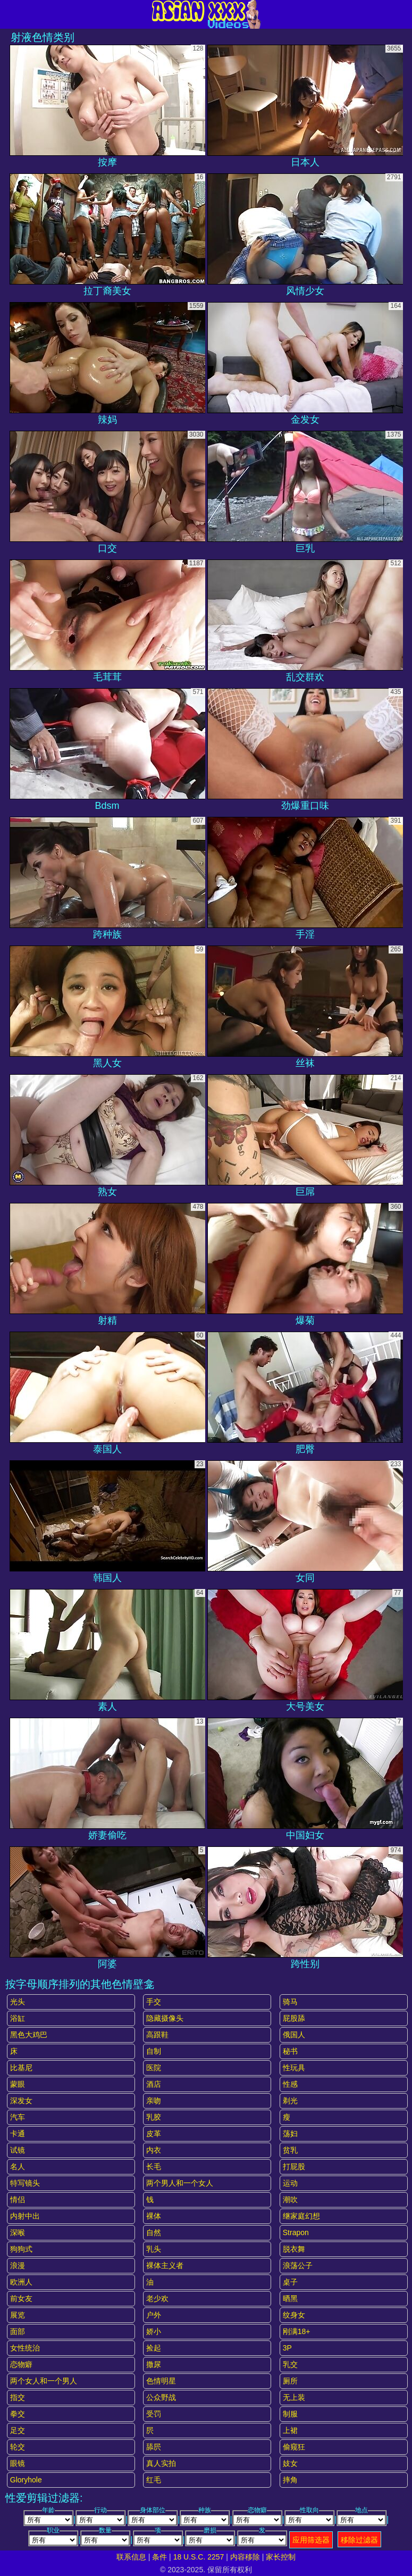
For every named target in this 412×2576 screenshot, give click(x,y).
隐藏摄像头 (164, 2018)
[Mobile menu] (9, 14)
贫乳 (290, 2150)
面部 (17, 2331)
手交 (153, 2001)
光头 (17, 2001)
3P (287, 2348)
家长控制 (281, 2557)
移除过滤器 (359, 2540)
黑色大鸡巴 (28, 2034)
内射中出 (25, 2216)
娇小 (153, 2331)
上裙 (290, 2430)
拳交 (17, 2414)
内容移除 (245, 2557)
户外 (153, 2315)
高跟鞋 (157, 2034)
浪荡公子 (298, 2265)
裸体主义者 (164, 2265)
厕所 (290, 2381)
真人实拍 (161, 2463)
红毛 (153, 2479)
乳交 (290, 2364)
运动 (290, 2183)
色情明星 (161, 2381)
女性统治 (25, 2348)
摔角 (290, 2479)
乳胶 (153, 2117)
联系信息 (131, 2557)
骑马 (290, 2001)
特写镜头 (25, 2183)
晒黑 (290, 2298)
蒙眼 (17, 2084)
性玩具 (294, 2067)
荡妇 (290, 2133)
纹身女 (294, 2315)
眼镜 (17, 2463)
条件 (159, 2557)
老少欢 (157, 2298)
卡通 (17, 2133)
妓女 (290, 2463)
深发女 (21, 2100)
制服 (290, 2414)
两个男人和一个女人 (179, 2183)
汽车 (17, 2117)
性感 (290, 2084)
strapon (296, 2232)
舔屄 (153, 2447)
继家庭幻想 (301, 2216)
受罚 (153, 2414)
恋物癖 (21, 2364)
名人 (17, 2166)
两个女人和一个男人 (43, 2381)
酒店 (153, 2084)
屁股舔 (294, 2018)
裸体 (153, 2216)
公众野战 (161, 2397)
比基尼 (21, 2067)
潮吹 (290, 2199)
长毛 (153, 2166)
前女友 (21, 2298)
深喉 (17, 2232)
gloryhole (26, 2479)
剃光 (290, 2100)
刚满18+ (296, 2331)
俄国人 (294, 2034)
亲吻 (153, 2100)
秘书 (290, 2051)
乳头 (153, 2249)
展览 (17, 2315)
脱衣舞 (294, 2249)
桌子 (290, 2282)
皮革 (153, 2133)
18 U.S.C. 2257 (198, 2557)
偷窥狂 (294, 2447)
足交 (17, 2430)
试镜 (17, 2150)
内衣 (153, 2150)
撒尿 (153, 2364)
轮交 (17, 2447)
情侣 (17, 2199)
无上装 (294, 2397)
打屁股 (294, 2166)
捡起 (153, 2348)
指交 (17, 2397)
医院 (153, 2067)
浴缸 (17, 2018)
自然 (153, 2232)
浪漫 (17, 2265)
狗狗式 (21, 2249)
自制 (153, 2051)
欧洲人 (21, 2282)
